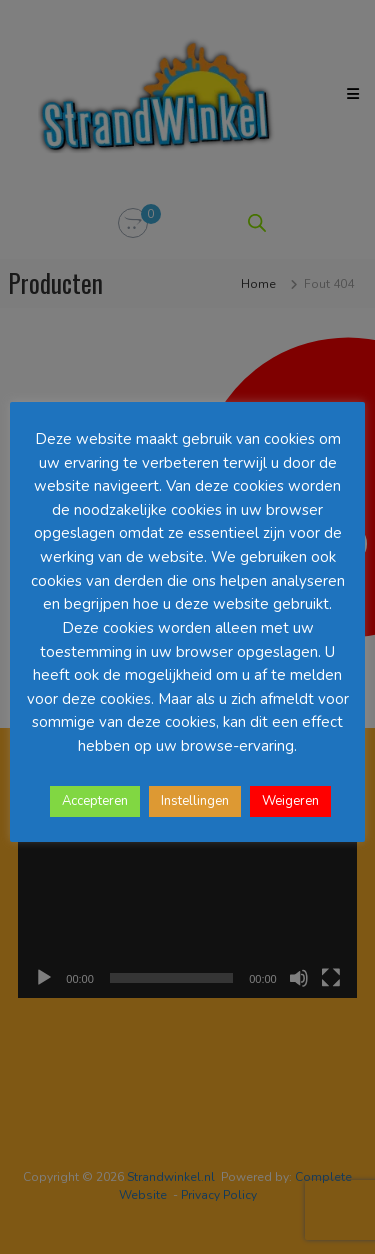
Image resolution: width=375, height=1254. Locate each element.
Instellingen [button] (195, 801)
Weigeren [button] (290, 801)
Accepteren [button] (95, 801)
